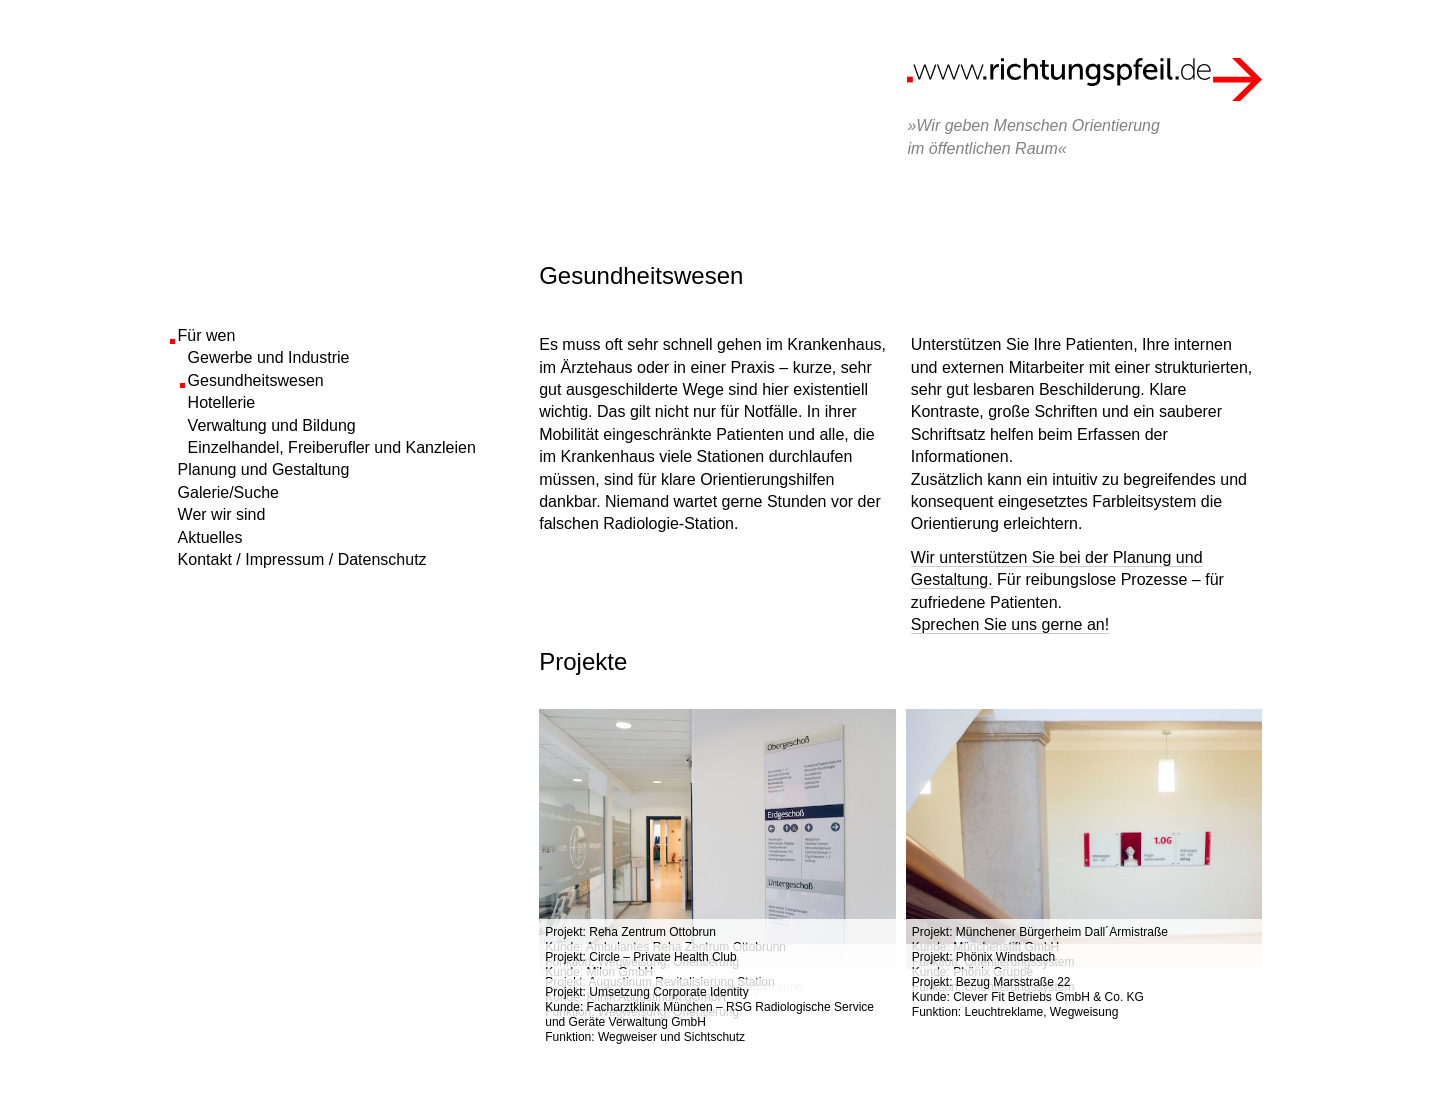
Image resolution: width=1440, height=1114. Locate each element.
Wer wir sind (222, 514)
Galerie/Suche (228, 492)
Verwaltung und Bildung (272, 425)
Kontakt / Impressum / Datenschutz (302, 559)
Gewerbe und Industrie (269, 357)
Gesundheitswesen (256, 380)
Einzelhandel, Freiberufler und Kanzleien (332, 447)
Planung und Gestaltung (264, 469)
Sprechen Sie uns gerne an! (1010, 624)
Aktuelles (210, 537)
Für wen (207, 335)
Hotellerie (222, 402)
